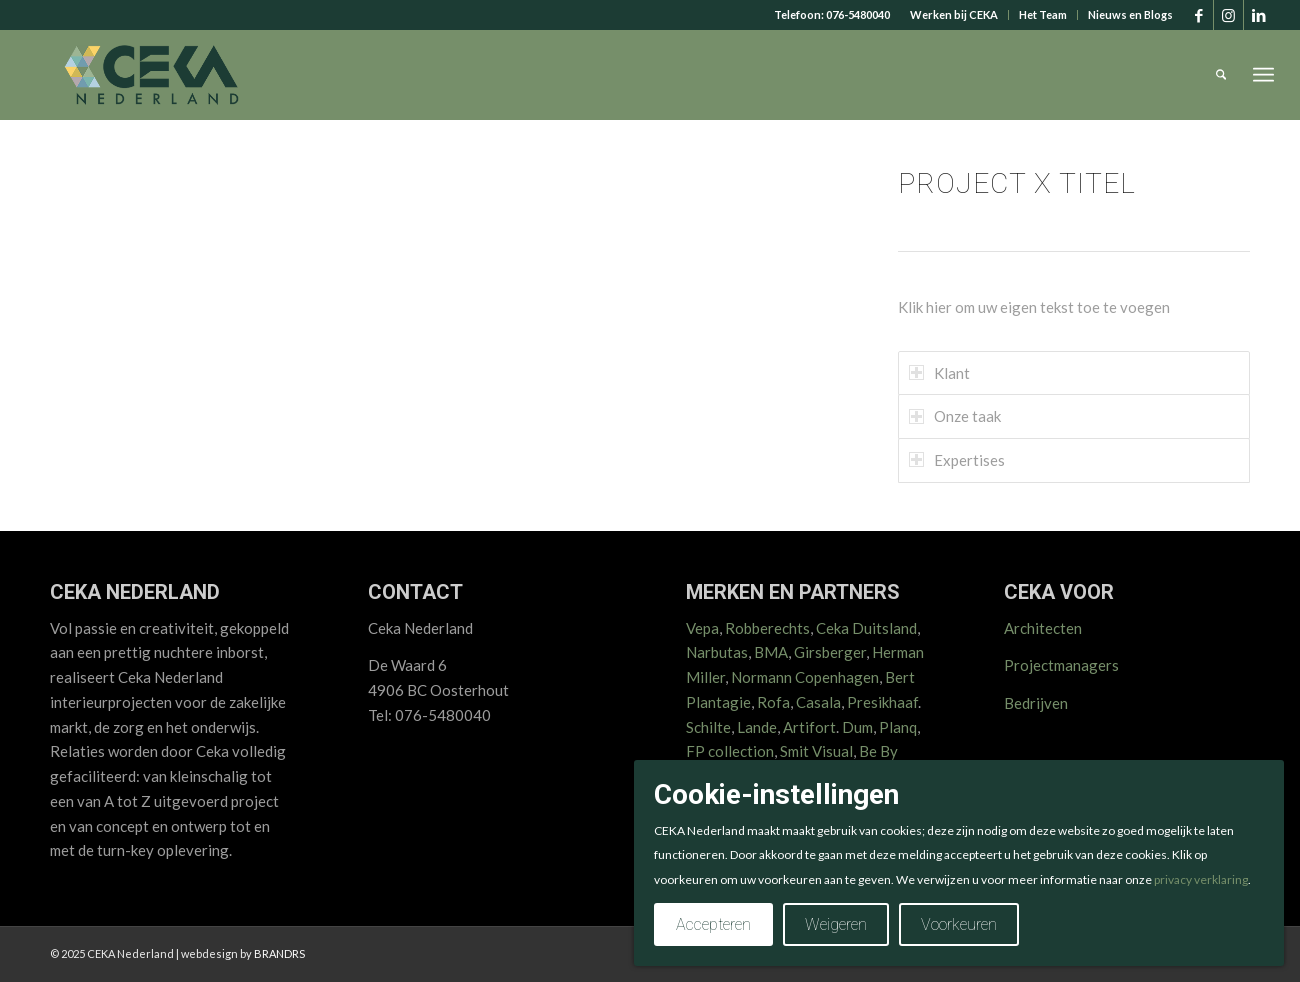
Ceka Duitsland (866, 628)
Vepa (702, 628)
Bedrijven (1036, 703)
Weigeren (836, 924)
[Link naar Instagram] (1228, 15)
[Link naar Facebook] (1198, 15)
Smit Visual (816, 751)
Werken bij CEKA (954, 14)
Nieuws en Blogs (1130, 14)
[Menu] (1263, 75)
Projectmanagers (1061, 665)
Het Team (1043, 14)
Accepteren (713, 924)
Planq (898, 727)
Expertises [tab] (957, 460)
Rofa (773, 702)
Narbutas (717, 652)
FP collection (730, 751)
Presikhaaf (882, 702)
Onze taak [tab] (955, 416)
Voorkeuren (959, 924)
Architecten (1043, 628)
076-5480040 (858, 14)
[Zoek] (1221, 75)
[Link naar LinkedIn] (1259, 15)
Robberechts (767, 628)
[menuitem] (954, 15)
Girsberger (830, 652)
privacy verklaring (1201, 879)
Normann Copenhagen (805, 677)
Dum (857, 727)
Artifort (809, 727)
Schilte (708, 727)
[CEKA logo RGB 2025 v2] (151, 75)
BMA (771, 652)
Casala (818, 702)
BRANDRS (279, 953)
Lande (757, 727)
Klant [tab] (939, 373)
